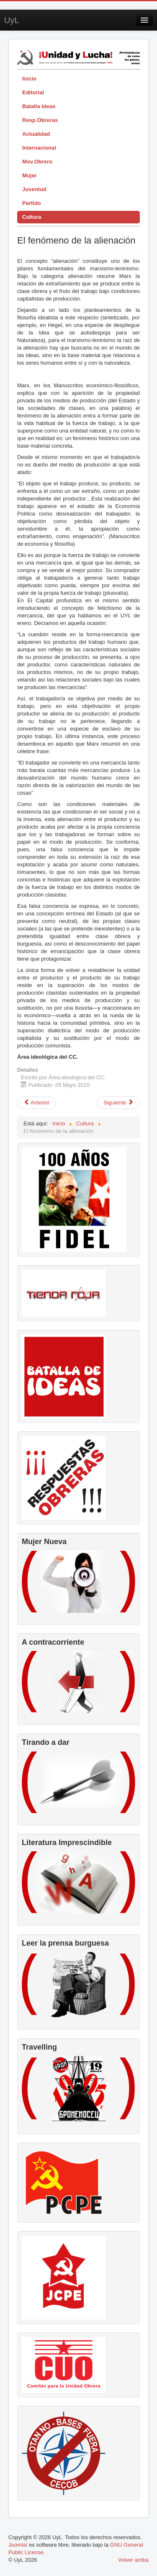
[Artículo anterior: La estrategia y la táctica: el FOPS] (36, 1102)
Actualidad (36, 134)
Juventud (34, 189)
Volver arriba (133, 2560)
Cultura (31, 217)
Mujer (29, 175)
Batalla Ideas (39, 106)
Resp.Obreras (40, 120)
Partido (31, 203)
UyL (11, 20)
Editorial (33, 92)
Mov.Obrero (37, 161)
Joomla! (18, 2545)
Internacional (39, 148)
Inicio (29, 78)
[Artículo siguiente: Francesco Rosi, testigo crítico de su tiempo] (118, 1102)
